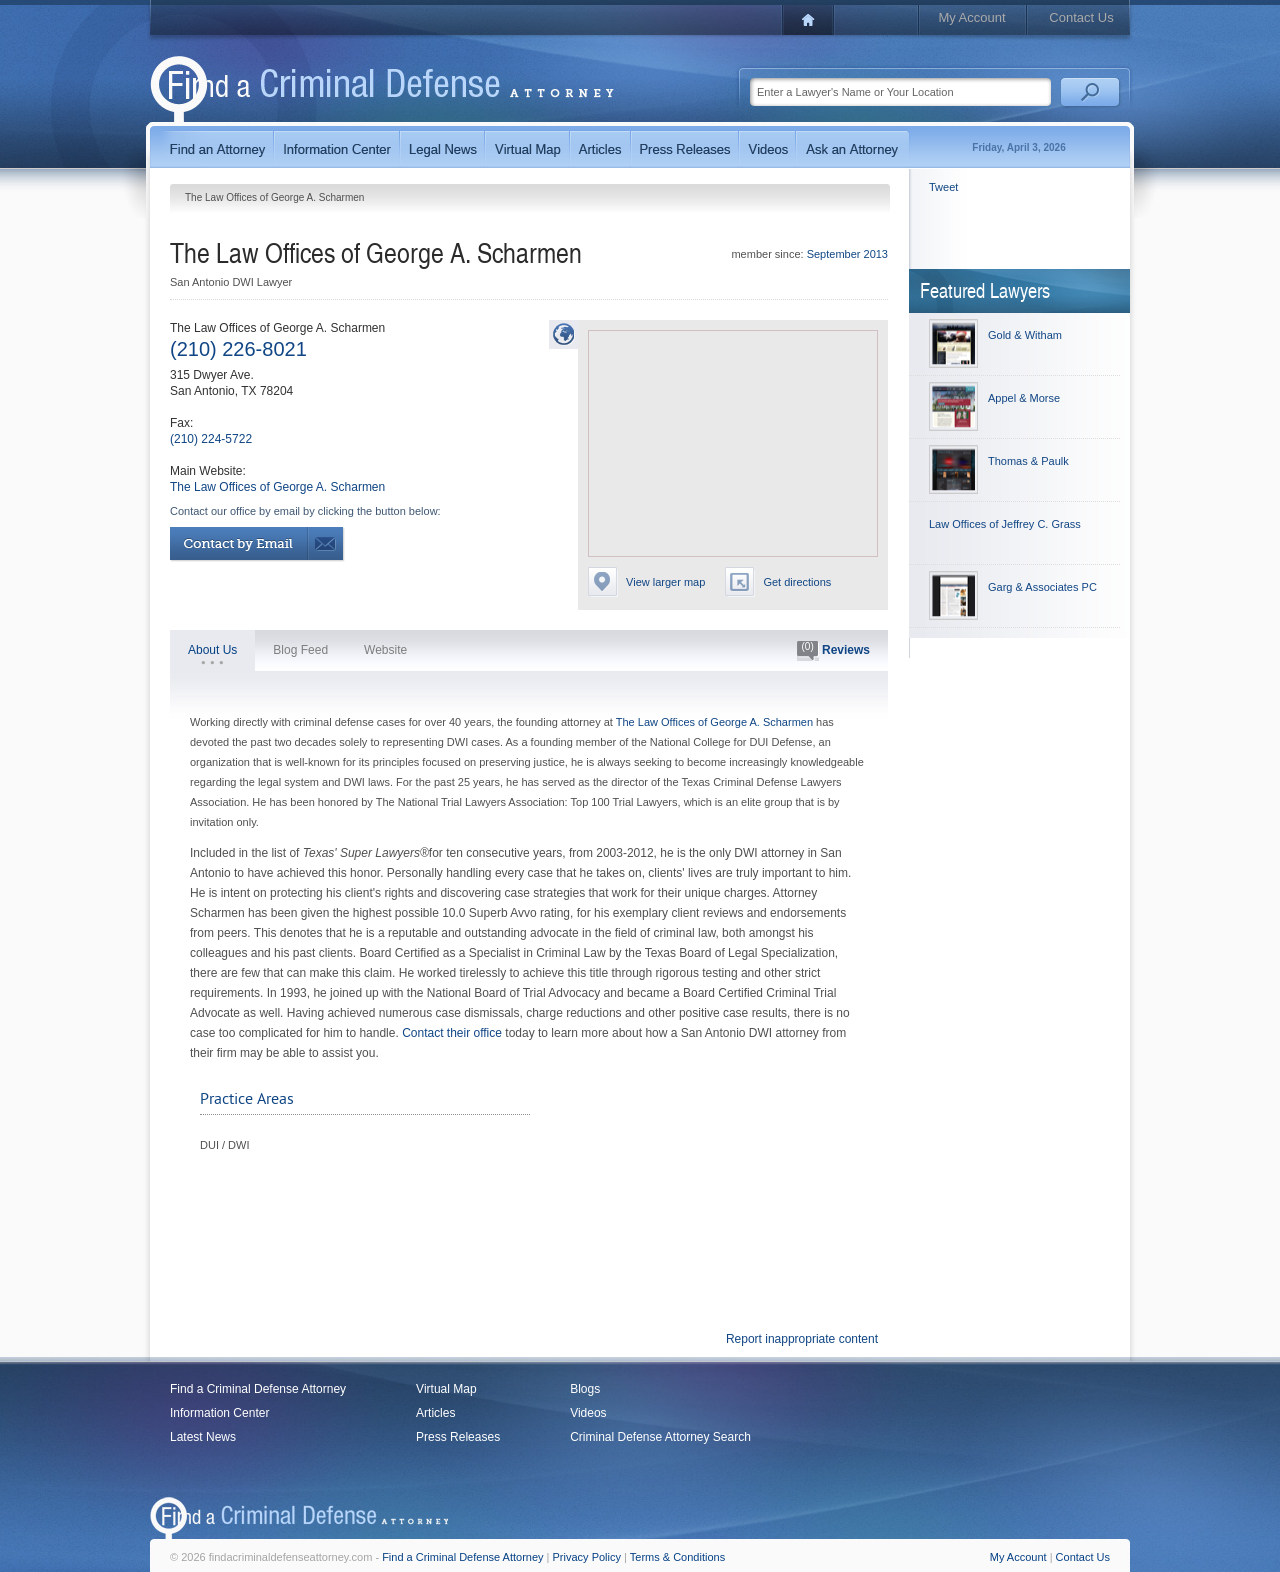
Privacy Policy (587, 1557)
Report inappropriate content (802, 1339)
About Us (212, 650)
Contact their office (452, 1033)
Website (385, 650)
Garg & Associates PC (1042, 587)
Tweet (943, 187)
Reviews (833, 651)
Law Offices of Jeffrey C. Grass (1005, 524)
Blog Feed (300, 650)
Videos (588, 1413)
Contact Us (1081, 17)
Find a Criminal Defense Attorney (258, 1389)
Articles (435, 1413)
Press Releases (458, 1437)
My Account (971, 17)
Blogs (585, 1389)
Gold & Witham (1025, 335)
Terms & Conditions (677, 1557)
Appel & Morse (1024, 398)
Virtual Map (446, 1389)
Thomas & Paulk (1028, 461)
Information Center (219, 1413)
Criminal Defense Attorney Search (660, 1437)
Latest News (203, 1437)
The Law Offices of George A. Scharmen (277, 487)
